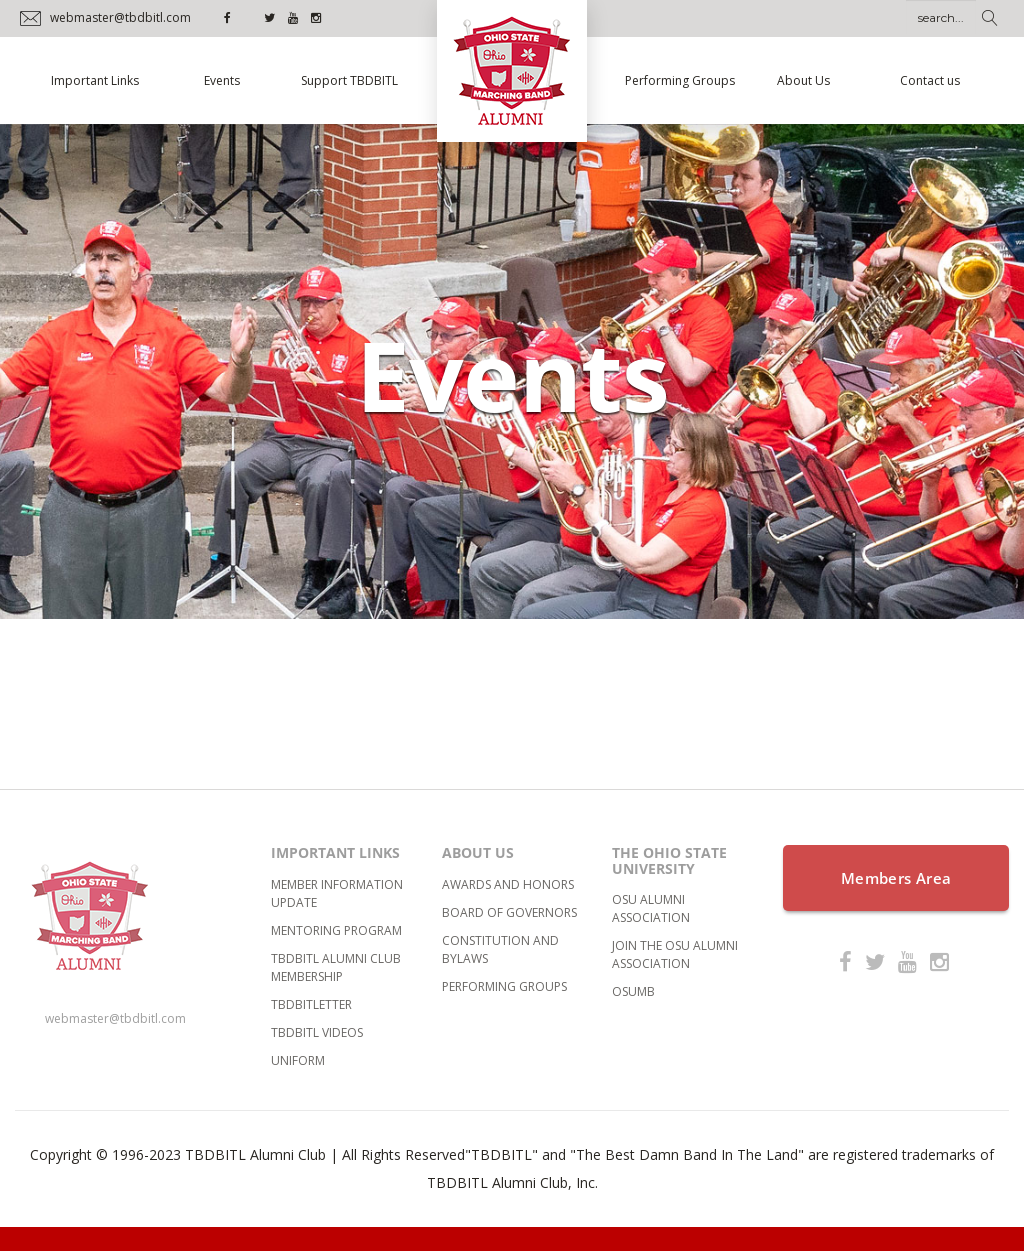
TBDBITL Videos (317, 1032)
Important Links (95, 80)
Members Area (896, 878)
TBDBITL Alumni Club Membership (336, 967)
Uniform (298, 1060)
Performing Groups (680, 80)
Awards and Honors (508, 884)
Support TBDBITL (349, 80)
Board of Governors (509, 912)
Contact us (930, 80)
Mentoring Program (336, 930)
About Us (803, 80)
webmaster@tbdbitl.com (115, 1018)
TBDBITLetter (311, 1004)
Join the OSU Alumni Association (675, 954)
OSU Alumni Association (651, 908)
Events (222, 80)
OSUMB (633, 991)
